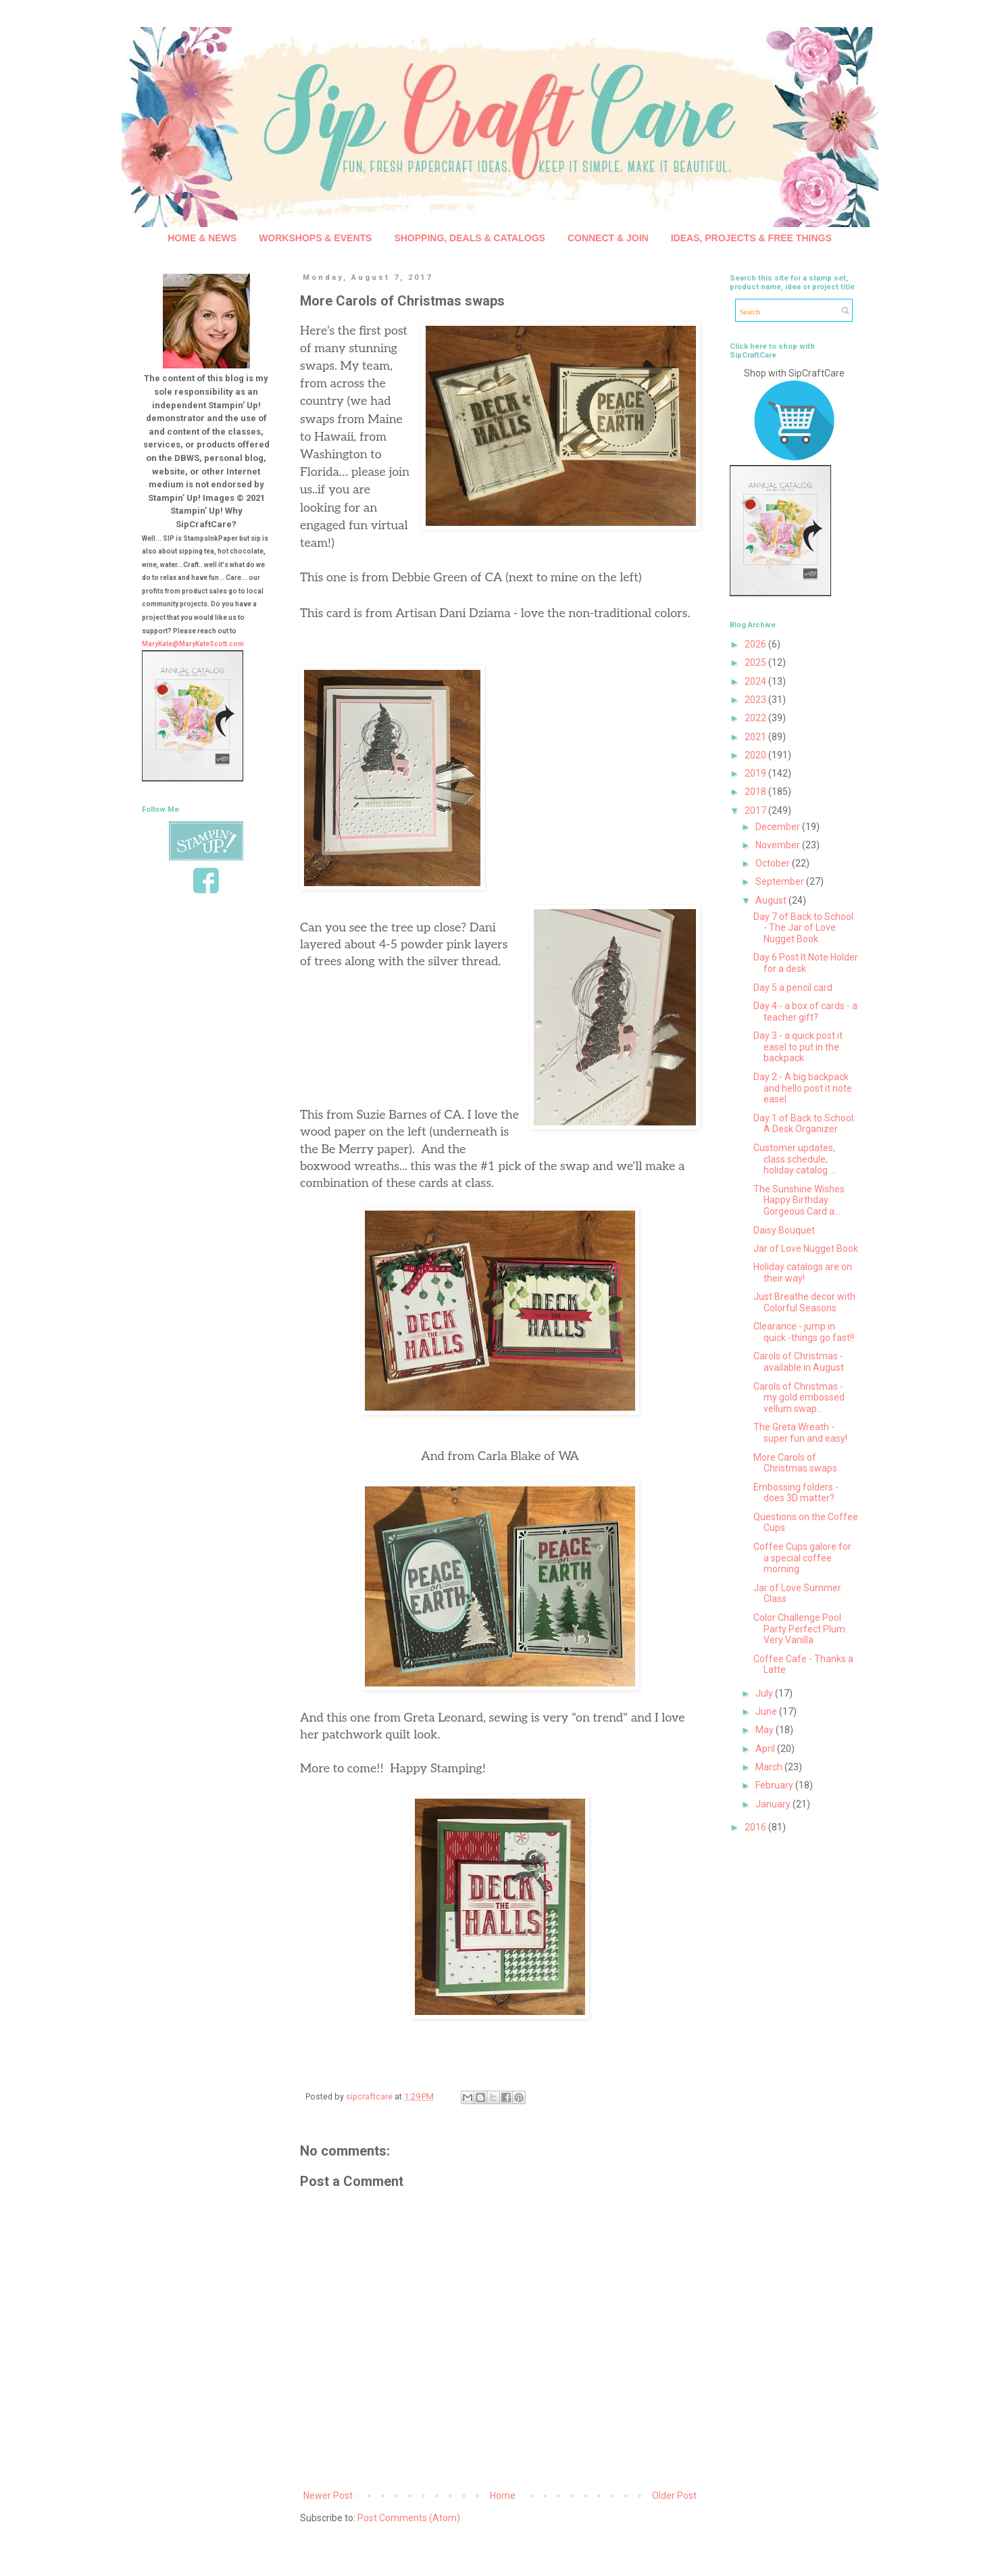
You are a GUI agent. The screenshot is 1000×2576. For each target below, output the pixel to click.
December (778, 826)
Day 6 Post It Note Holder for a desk (805, 963)
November (778, 845)
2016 (756, 1827)
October (773, 863)
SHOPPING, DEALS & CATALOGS (469, 238)
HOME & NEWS (202, 238)
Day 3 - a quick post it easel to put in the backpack (798, 1047)
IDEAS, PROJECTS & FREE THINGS (751, 238)
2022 (756, 717)
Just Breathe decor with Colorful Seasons (804, 1302)
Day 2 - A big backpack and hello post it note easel (802, 1088)
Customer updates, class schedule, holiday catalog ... (794, 1159)
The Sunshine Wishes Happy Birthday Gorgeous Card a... (799, 1200)
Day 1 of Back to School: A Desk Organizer (804, 1124)
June (767, 1711)
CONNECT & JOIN (608, 238)
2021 (756, 736)
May (765, 1729)
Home (503, 2495)
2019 (756, 773)
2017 (756, 810)
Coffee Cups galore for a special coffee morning (802, 1558)
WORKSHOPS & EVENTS (315, 238)
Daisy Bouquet (784, 1230)
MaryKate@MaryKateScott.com (193, 644)
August (772, 900)
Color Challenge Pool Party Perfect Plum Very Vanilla (799, 1629)
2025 (756, 662)
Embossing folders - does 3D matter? (796, 1493)
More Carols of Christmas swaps (795, 1463)
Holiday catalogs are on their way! (802, 1272)
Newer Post (328, 2495)
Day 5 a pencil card (792, 987)
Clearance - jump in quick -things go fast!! (803, 1332)
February (775, 1785)
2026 (756, 644)
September (780, 881)
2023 (756, 699)
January (774, 1804)
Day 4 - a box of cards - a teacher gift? (805, 1011)
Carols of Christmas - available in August (798, 1362)
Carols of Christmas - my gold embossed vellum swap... (799, 1398)
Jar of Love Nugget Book (805, 1248)
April (766, 1748)
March (769, 1766)
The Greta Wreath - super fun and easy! (800, 1432)
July (765, 1693)
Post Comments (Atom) (408, 2517)
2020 (756, 755)
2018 (756, 791)
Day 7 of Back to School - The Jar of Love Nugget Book (803, 928)
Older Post (674, 2495)
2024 (756, 681)
